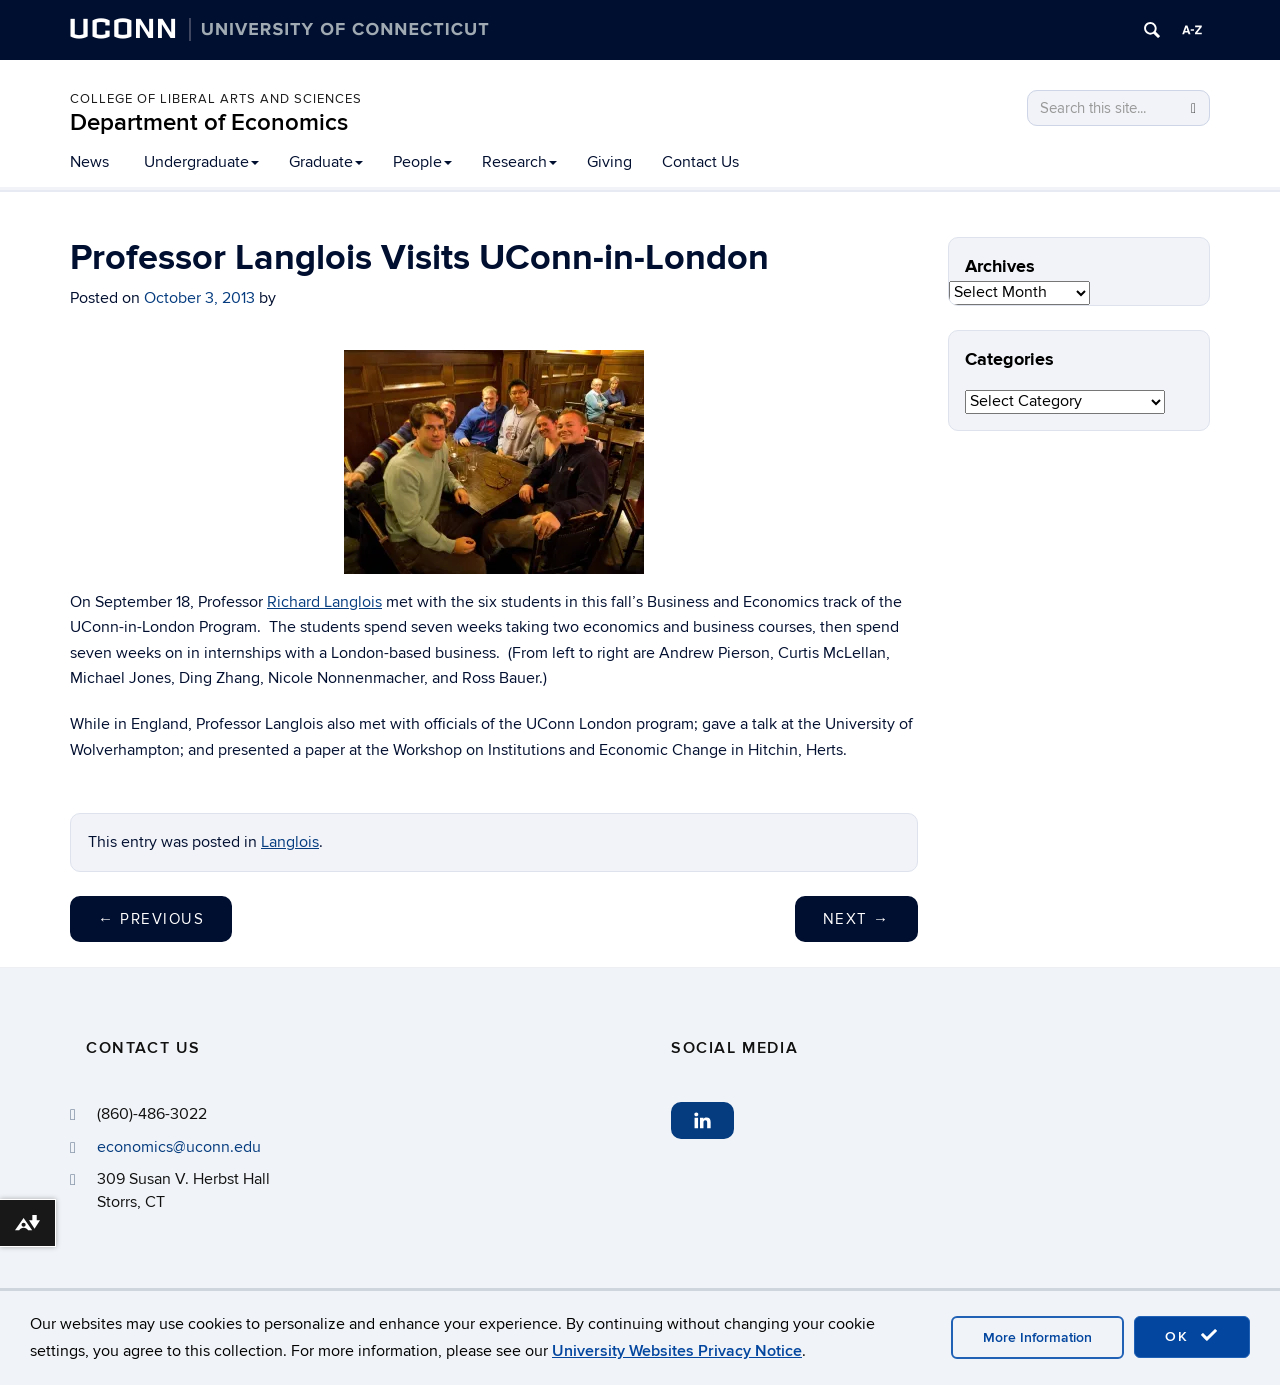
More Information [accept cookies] (1037, 1337)
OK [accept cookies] (1192, 1336)
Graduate (326, 162)
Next (856, 919)
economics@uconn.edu (179, 1147)
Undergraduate (201, 162)
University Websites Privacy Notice (677, 1351)
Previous (151, 919)
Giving (609, 162)
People (422, 162)
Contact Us (700, 162)
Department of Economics (209, 122)
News (89, 162)
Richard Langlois (324, 602)
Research (519, 162)
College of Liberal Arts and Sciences (216, 99)
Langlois (290, 842)
